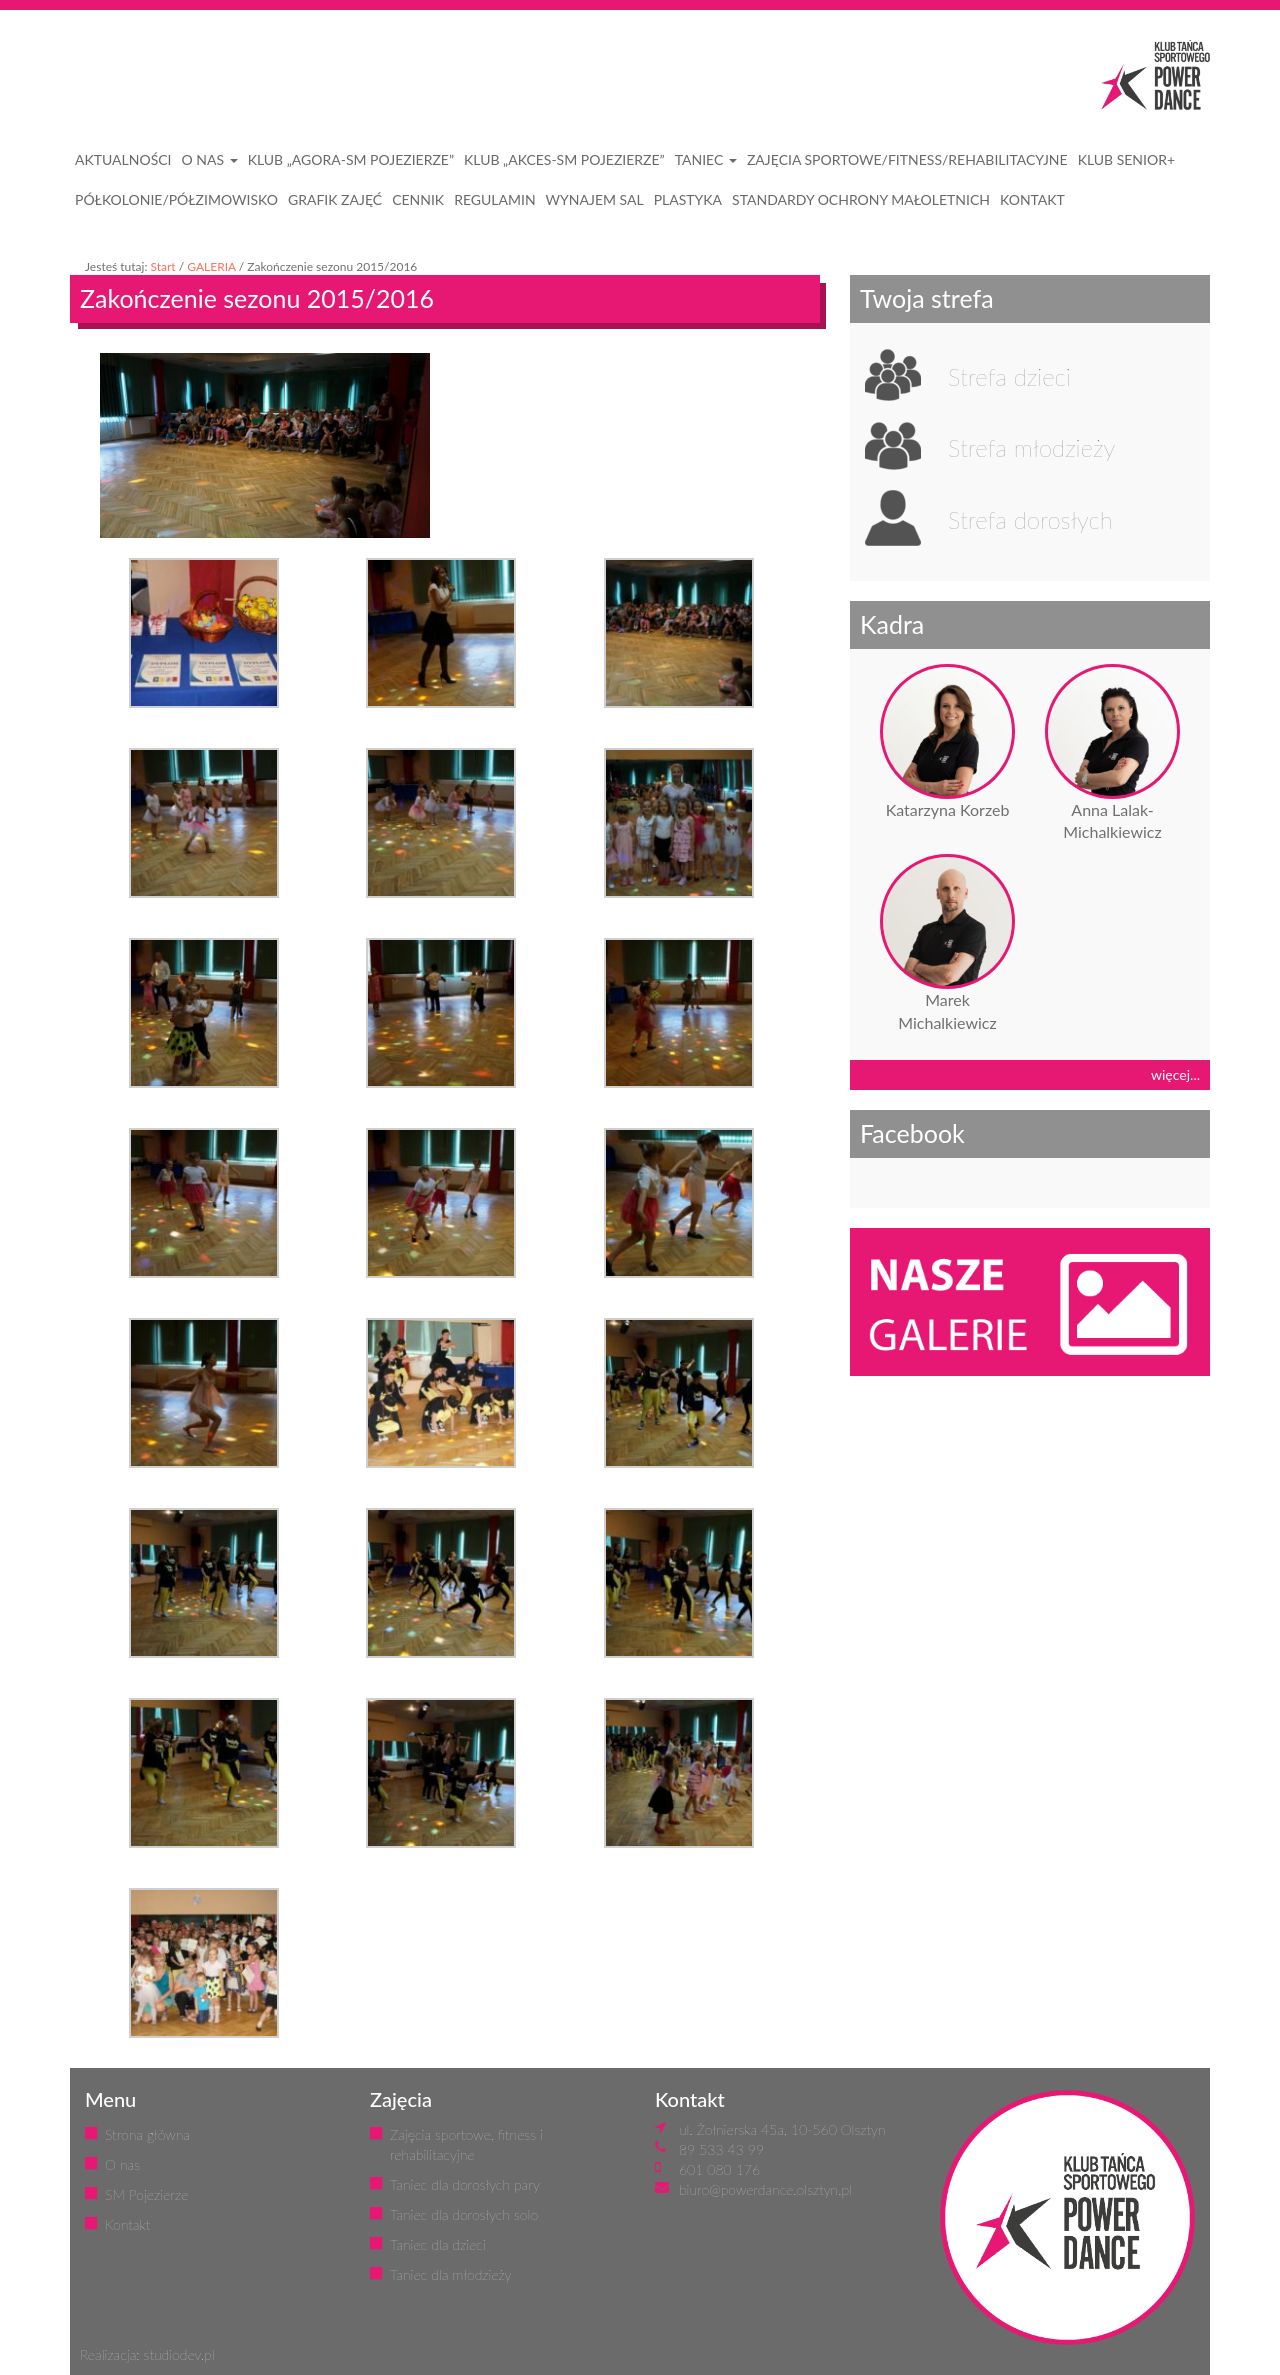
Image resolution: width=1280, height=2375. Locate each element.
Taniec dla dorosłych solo (464, 2214)
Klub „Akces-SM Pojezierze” (564, 159)
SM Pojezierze (146, 2194)
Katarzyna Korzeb (948, 809)
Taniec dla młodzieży (450, 2274)
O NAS (210, 159)
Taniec (706, 159)
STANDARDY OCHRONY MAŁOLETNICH (861, 199)
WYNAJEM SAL (595, 199)
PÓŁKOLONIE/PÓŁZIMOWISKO (176, 199)
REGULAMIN (494, 199)
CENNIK (418, 199)
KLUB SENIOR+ (1126, 159)
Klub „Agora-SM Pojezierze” (351, 159)
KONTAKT (1032, 199)
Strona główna (147, 2134)
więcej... (1175, 1074)
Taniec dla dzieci (438, 2244)
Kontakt (127, 2224)
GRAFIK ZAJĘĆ (335, 199)
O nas (122, 2164)
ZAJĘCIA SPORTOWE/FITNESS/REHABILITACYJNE (907, 159)
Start (162, 266)
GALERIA (211, 266)
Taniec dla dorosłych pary (465, 2184)
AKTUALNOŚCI (123, 159)
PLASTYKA (688, 199)
